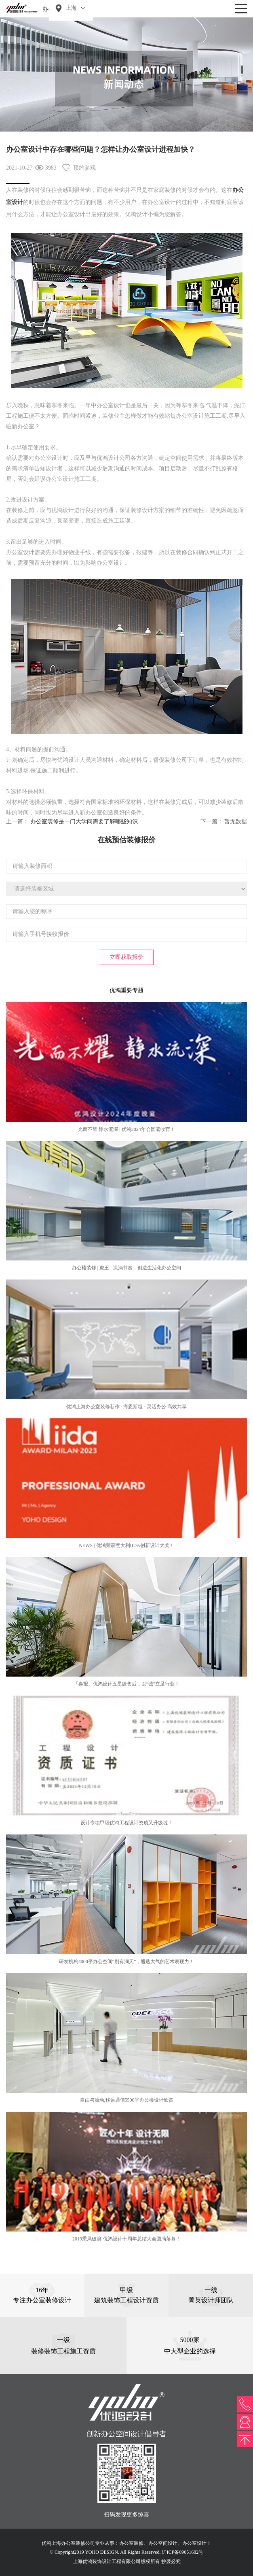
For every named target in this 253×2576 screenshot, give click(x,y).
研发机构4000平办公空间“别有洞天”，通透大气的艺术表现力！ (126, 1961)
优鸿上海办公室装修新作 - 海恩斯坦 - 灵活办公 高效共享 (126, 1406)
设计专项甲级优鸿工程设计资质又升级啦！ (126, 1823)
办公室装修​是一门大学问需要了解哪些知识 (84, 821)
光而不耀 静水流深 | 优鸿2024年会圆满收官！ (126, 1129)
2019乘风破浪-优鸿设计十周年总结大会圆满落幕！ (126, 2239)
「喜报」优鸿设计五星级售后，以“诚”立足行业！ (127, 1684)
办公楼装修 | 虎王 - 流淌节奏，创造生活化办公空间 (126, 1268)
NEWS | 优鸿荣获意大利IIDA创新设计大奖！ (126, 1545)
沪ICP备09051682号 (182, 2552)
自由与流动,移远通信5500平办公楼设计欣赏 (126, 2100)
